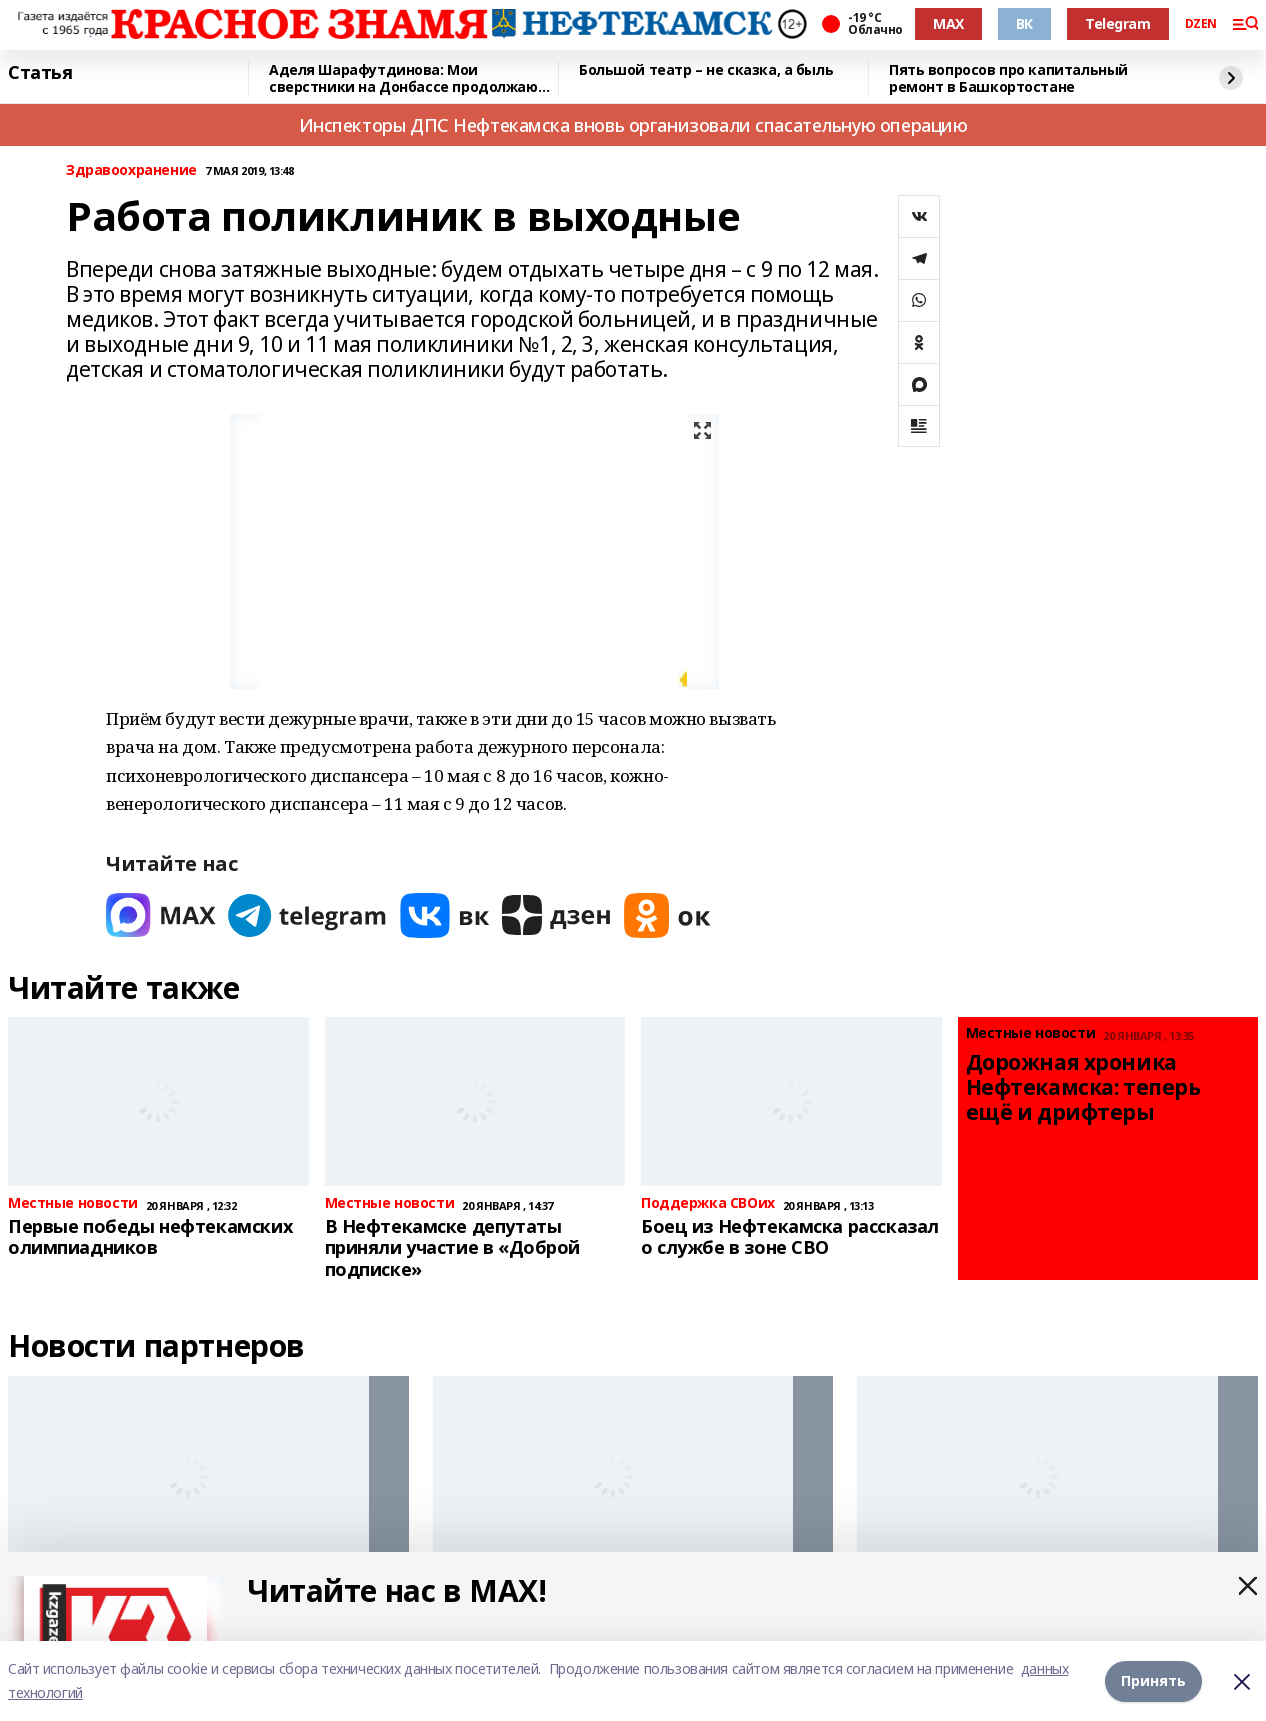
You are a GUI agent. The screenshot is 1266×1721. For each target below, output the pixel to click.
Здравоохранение (131, 170)
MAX (948, 23)
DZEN (1201, 24)
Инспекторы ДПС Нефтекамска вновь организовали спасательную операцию (633, 125)
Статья (40, 73)
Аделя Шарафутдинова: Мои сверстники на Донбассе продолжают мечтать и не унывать (407, 78)
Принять (1153, 1680)
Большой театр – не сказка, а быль (706, 70)
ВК (1024, 23)
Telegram (1118, 23)
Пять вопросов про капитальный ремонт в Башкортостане (1008, 78)
